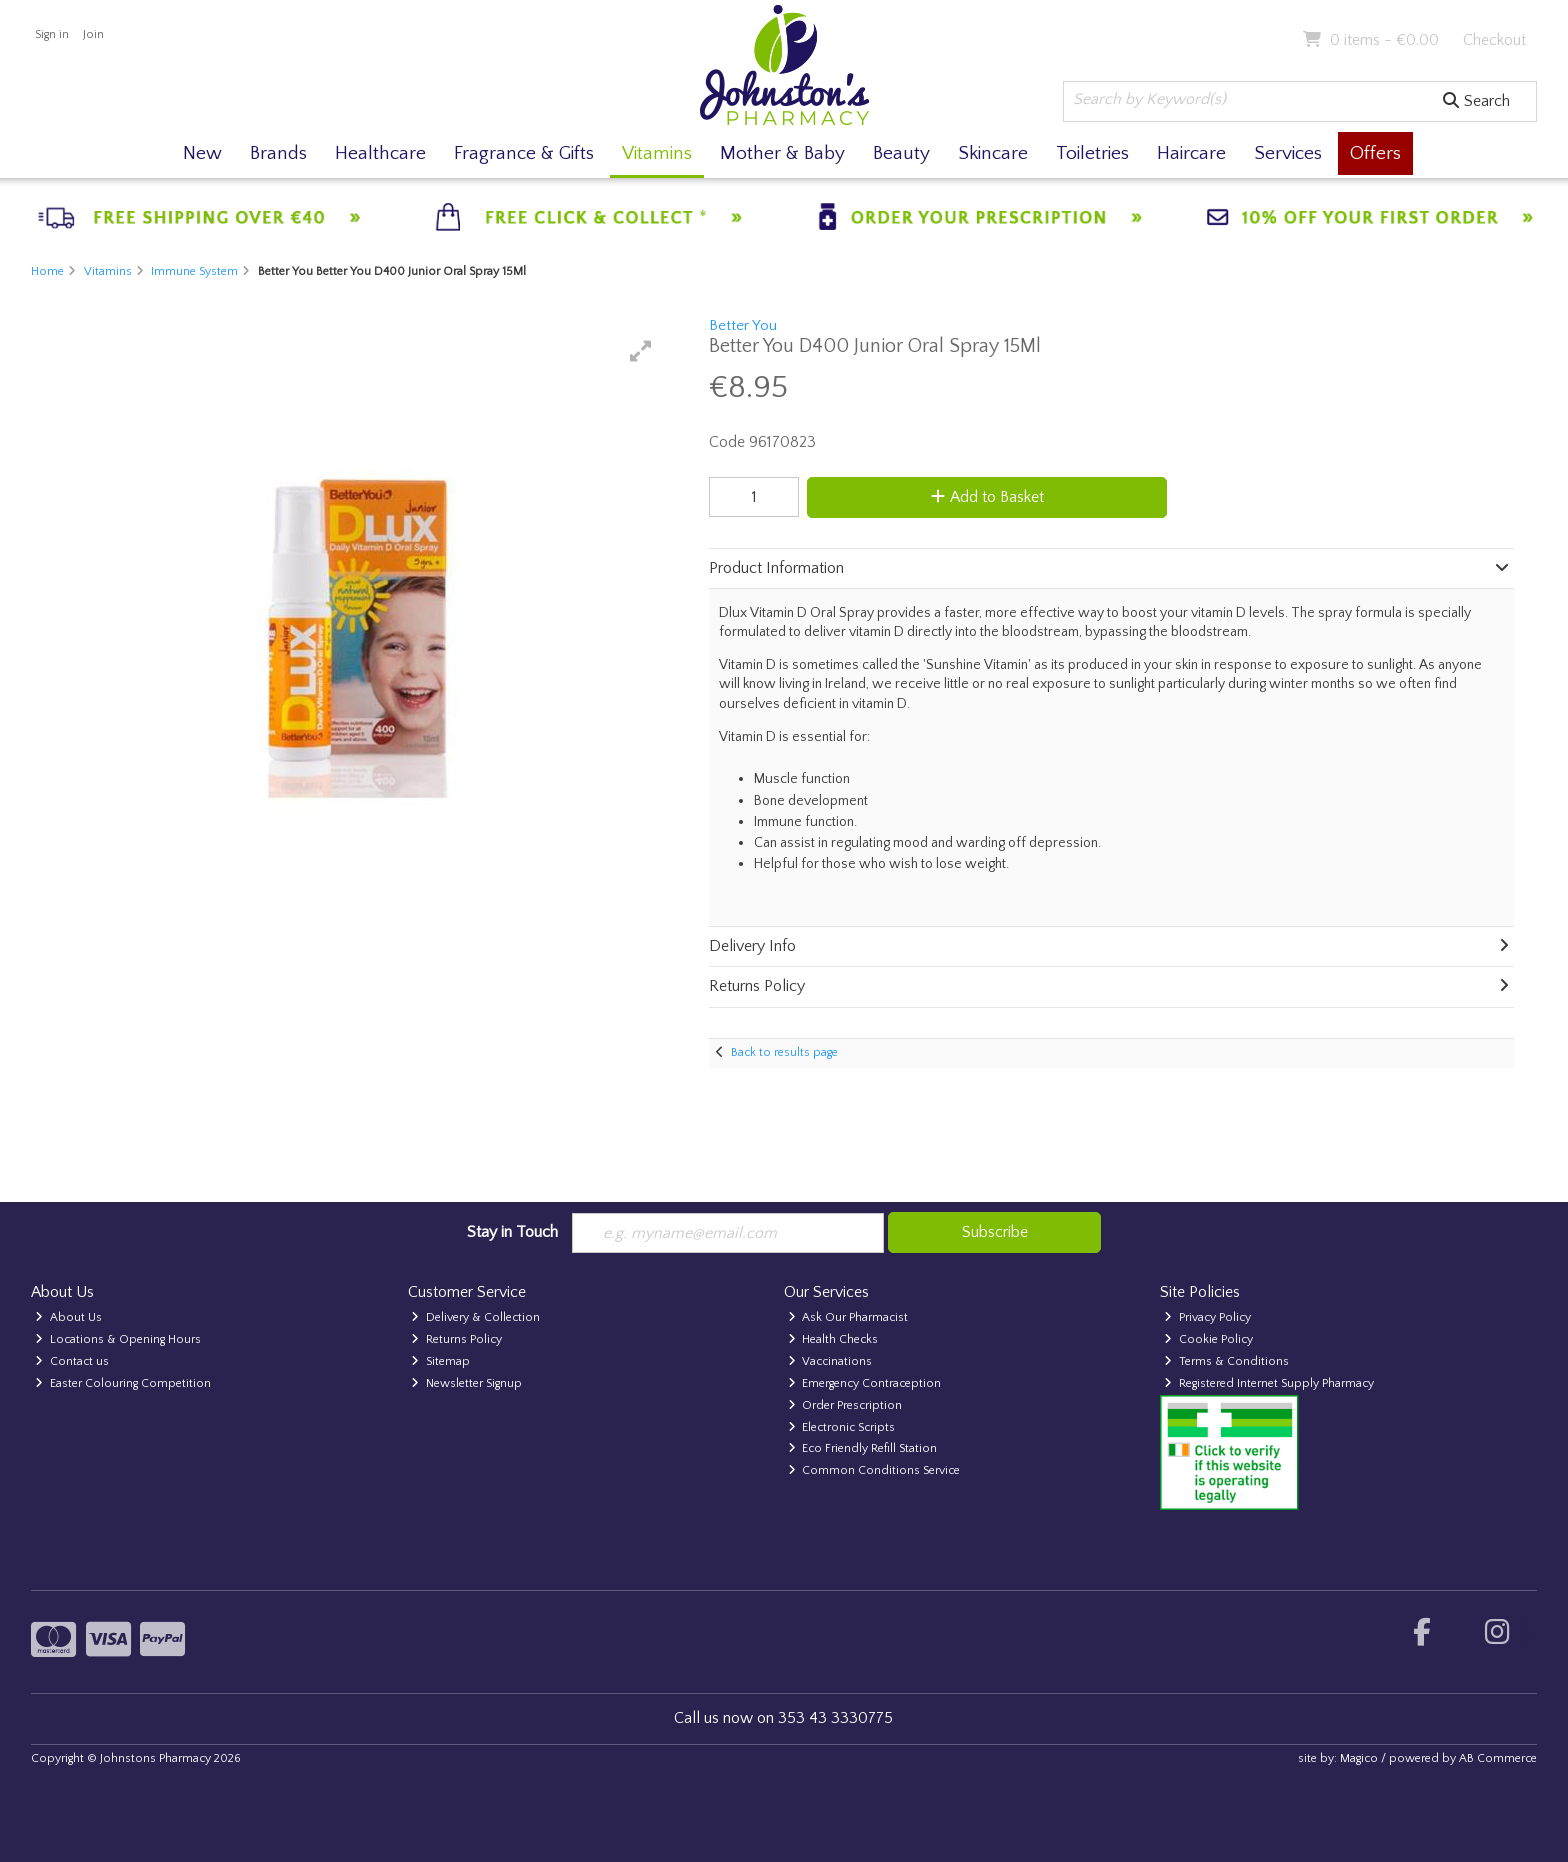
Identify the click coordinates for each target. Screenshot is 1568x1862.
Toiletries (1092, 153)
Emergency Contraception (865, 1383)
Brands (278, 153)
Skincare (993, 153)
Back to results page (784, 1052)
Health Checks (833, 1339)
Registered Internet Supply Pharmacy (1269, 1383)
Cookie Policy (1208, 1339)
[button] (641, 351)
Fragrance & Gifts (524, 153)
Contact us (72, 1361)
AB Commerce (1498, 1758)
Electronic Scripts (842, 1427)
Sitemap (440, 1361)
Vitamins (657, 153)
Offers (1375, 153)
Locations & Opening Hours (118, 1339)
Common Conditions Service (874, 1470)
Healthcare (380, 153)
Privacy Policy (1207, 1317)
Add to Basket (987, 497)
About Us (68, 1317)
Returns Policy (456, 1339)
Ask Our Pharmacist (848, 1317)
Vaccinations (830, 1361)
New (202, 153)
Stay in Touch (512, 1232)
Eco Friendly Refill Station (863, 1448)
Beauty (901, 153)
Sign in (52, 34)
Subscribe (995, 1232)
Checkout (1494, 40)
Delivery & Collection (475, 1317)
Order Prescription (845, 1405)
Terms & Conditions (1226, 1361)
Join (93, 34)
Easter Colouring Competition (123, 1383)
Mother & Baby (782, 153)
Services (1288, 153)
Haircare (1191, 153)
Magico (1359, 1758)
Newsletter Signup (466, 1383)
